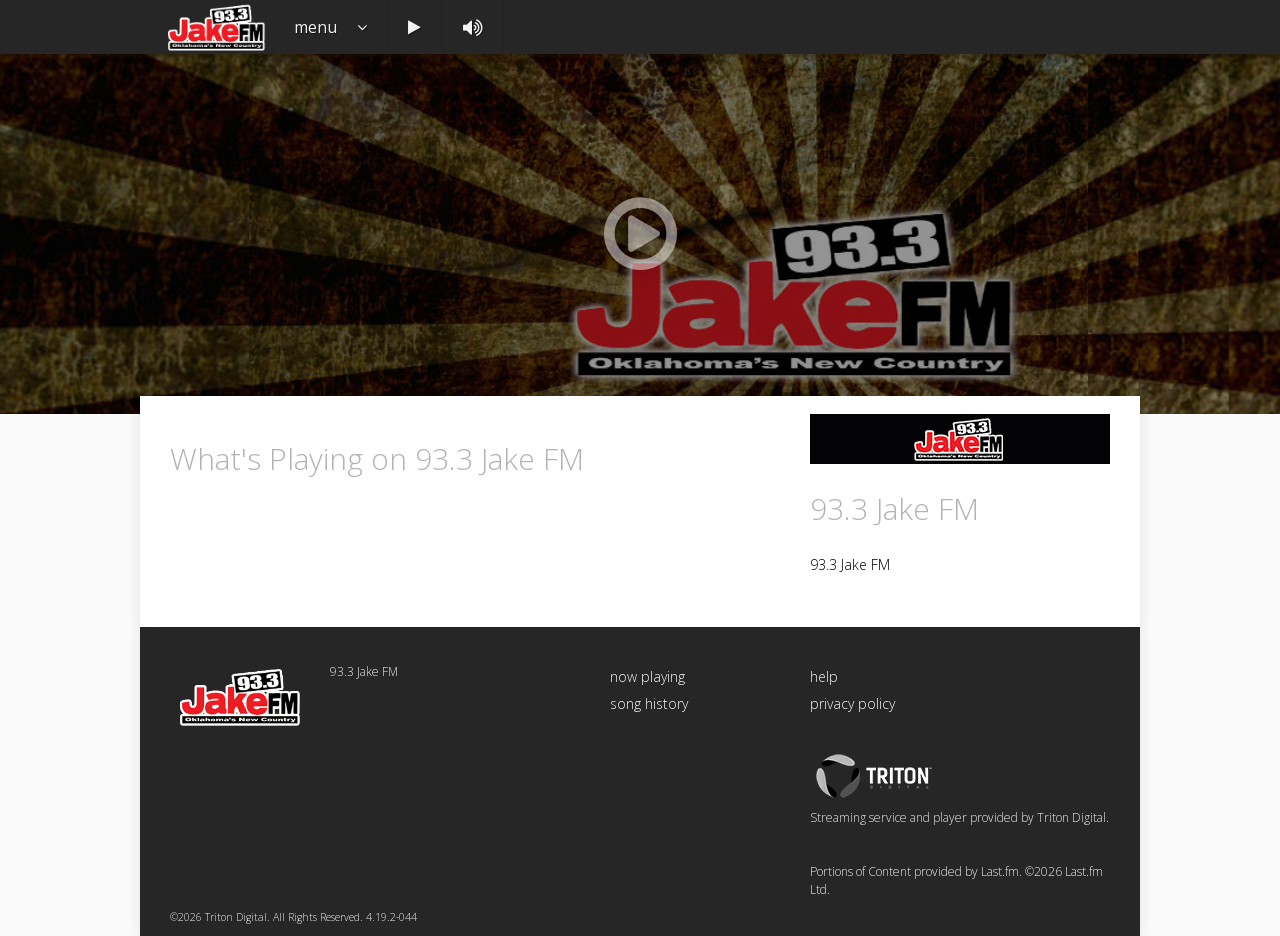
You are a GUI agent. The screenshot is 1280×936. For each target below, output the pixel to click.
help (824, 676)
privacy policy (852, 703)
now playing (647, 676)
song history (649, 703)
